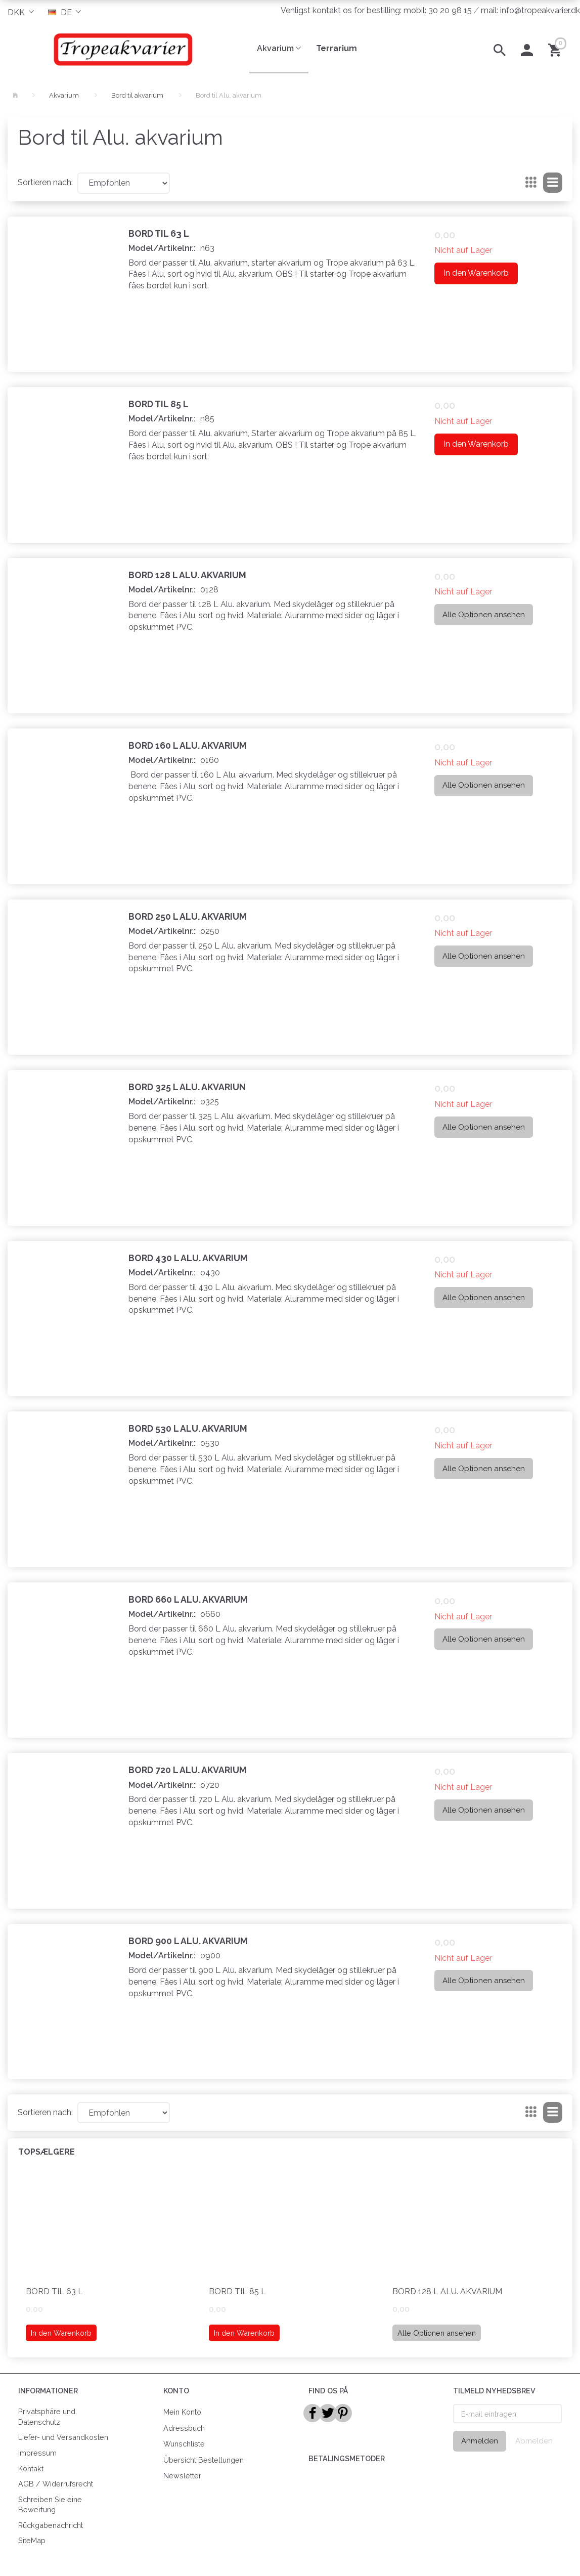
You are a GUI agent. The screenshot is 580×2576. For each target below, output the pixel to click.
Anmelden (479, 2440)
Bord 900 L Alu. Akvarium (188, 1941)
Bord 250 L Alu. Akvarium (187, 916)
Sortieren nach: (45, 182)
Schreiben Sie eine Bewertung (50, 2504)
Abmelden (534, 2440)
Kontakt (30, 2468)
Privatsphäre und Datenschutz (46, 2416)
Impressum (37, 2453)
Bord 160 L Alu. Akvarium (187, 745)
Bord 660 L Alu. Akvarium (188, 1599)
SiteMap (32, 2540)
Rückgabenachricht (50, 2525)
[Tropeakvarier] (121, 49)
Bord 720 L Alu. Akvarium (187, 1770)
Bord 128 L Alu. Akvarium (187, 575)
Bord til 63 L (158, 233)
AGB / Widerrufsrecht (55, 2483)
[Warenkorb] (556, 49)
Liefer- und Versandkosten (63, 2437)
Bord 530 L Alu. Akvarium (187, 1428)
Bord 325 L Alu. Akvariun (187, 1087)
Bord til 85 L (158, 404)
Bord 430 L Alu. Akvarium (188, 1258)
